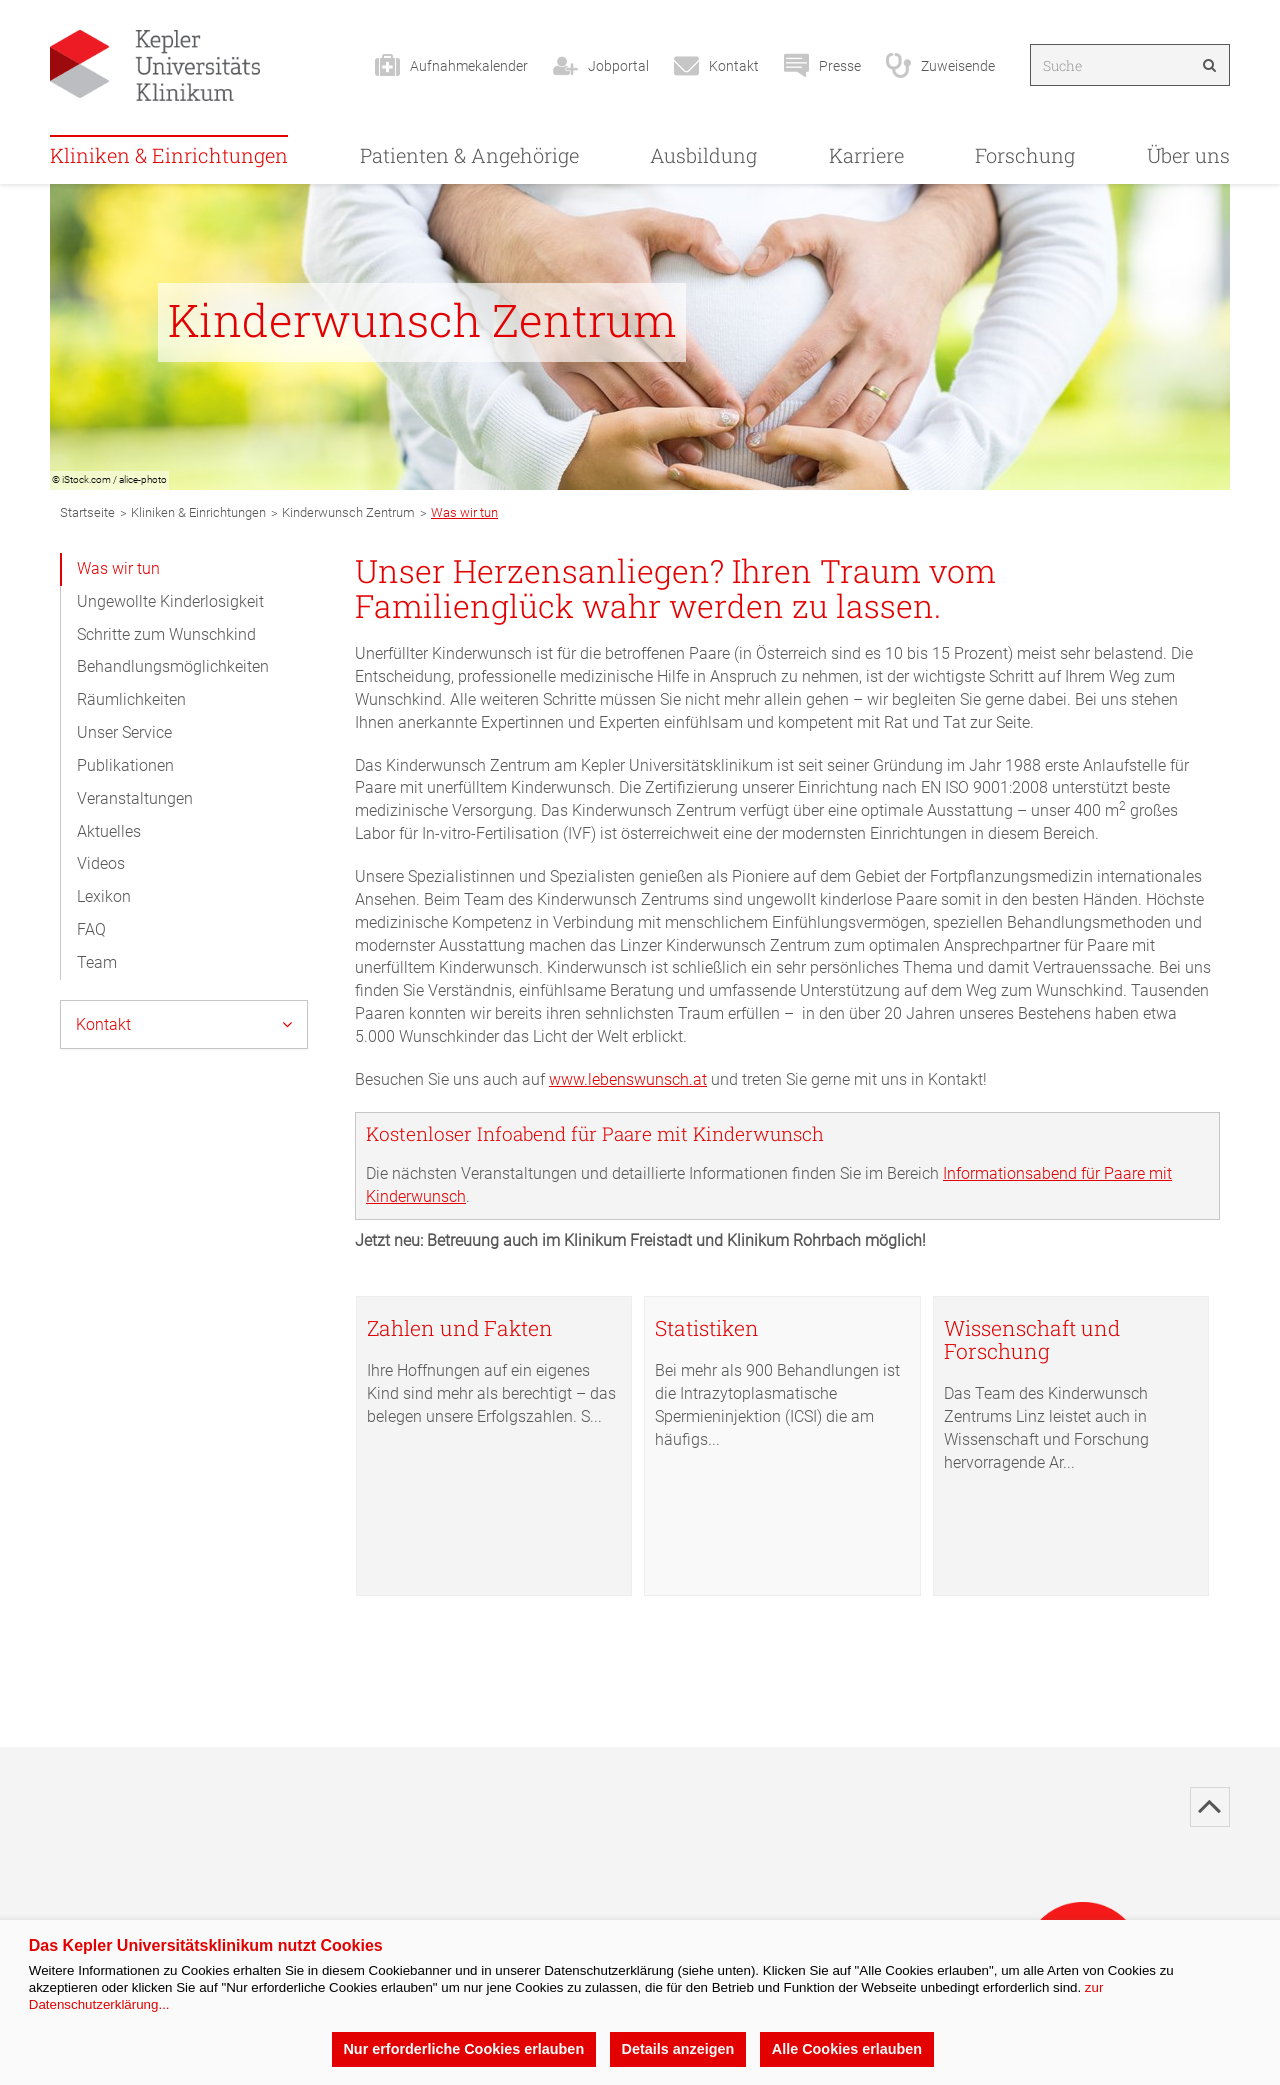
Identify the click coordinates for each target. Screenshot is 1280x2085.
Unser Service (124, 732)
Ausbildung (703, 155)
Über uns (1188, 155)
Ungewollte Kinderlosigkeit (170, 601)
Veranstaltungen (135, 798)
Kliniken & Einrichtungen (169, 155)
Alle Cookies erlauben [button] (847, 2049)
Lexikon (104, 896)
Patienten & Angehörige (469, 155)
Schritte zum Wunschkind (166, 634)
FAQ (91, 929)
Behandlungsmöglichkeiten (173, 666)
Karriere (866, 155)
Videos (101, 863)
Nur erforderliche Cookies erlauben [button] (463, 2049)
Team (97, 962)
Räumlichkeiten (131, 699)
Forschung (1025, 155)
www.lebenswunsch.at (628, 1079)
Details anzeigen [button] (678, 2049)
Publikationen (125, 765)
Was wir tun (118, 568)
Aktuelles (109, 831)
